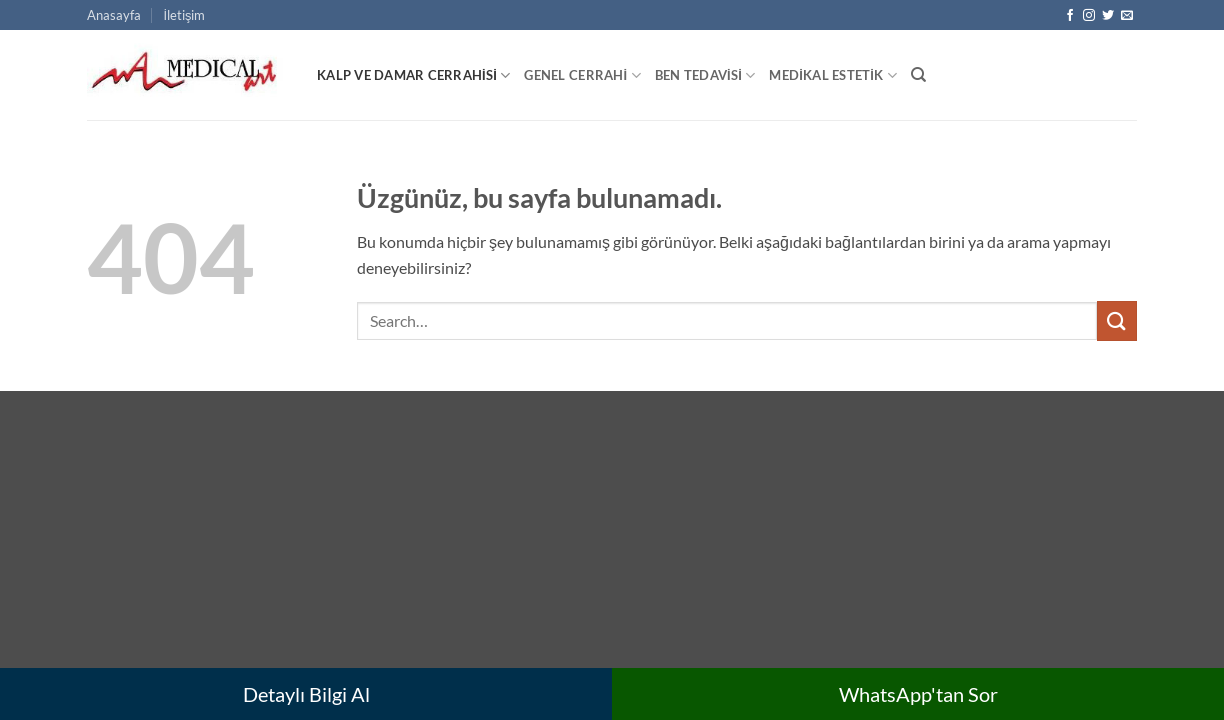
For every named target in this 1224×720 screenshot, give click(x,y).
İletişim (184, 15)
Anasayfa (114, 15)
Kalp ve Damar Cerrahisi (413, 75)
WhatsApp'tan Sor (918, 694)
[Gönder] (1117, 320)
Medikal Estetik (832, 75)
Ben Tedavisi (705, 75)
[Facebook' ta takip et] (1070, 16)
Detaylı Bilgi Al (306, 694)
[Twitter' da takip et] (1108, 16)
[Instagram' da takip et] (1089, 16)
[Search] (918, 75)
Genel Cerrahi (582, 75)
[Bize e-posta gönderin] (1127, 16)
